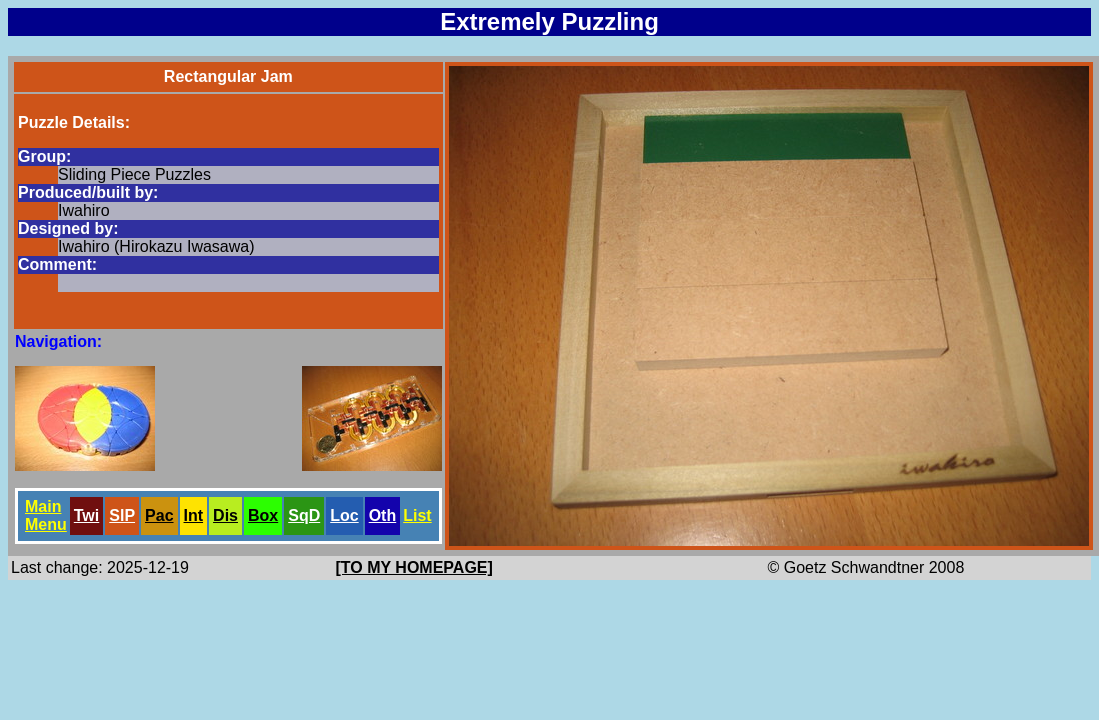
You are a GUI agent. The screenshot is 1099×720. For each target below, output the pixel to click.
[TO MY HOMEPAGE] (414, 567)
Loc (344, 515)
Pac (159, 515)
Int (194, 515)
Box (263, 515)
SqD (304, 515)
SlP (122, 515)
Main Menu (46, 515)
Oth (383, 515)
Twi (86, 515)
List (417, 515)
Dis (225, 515)
